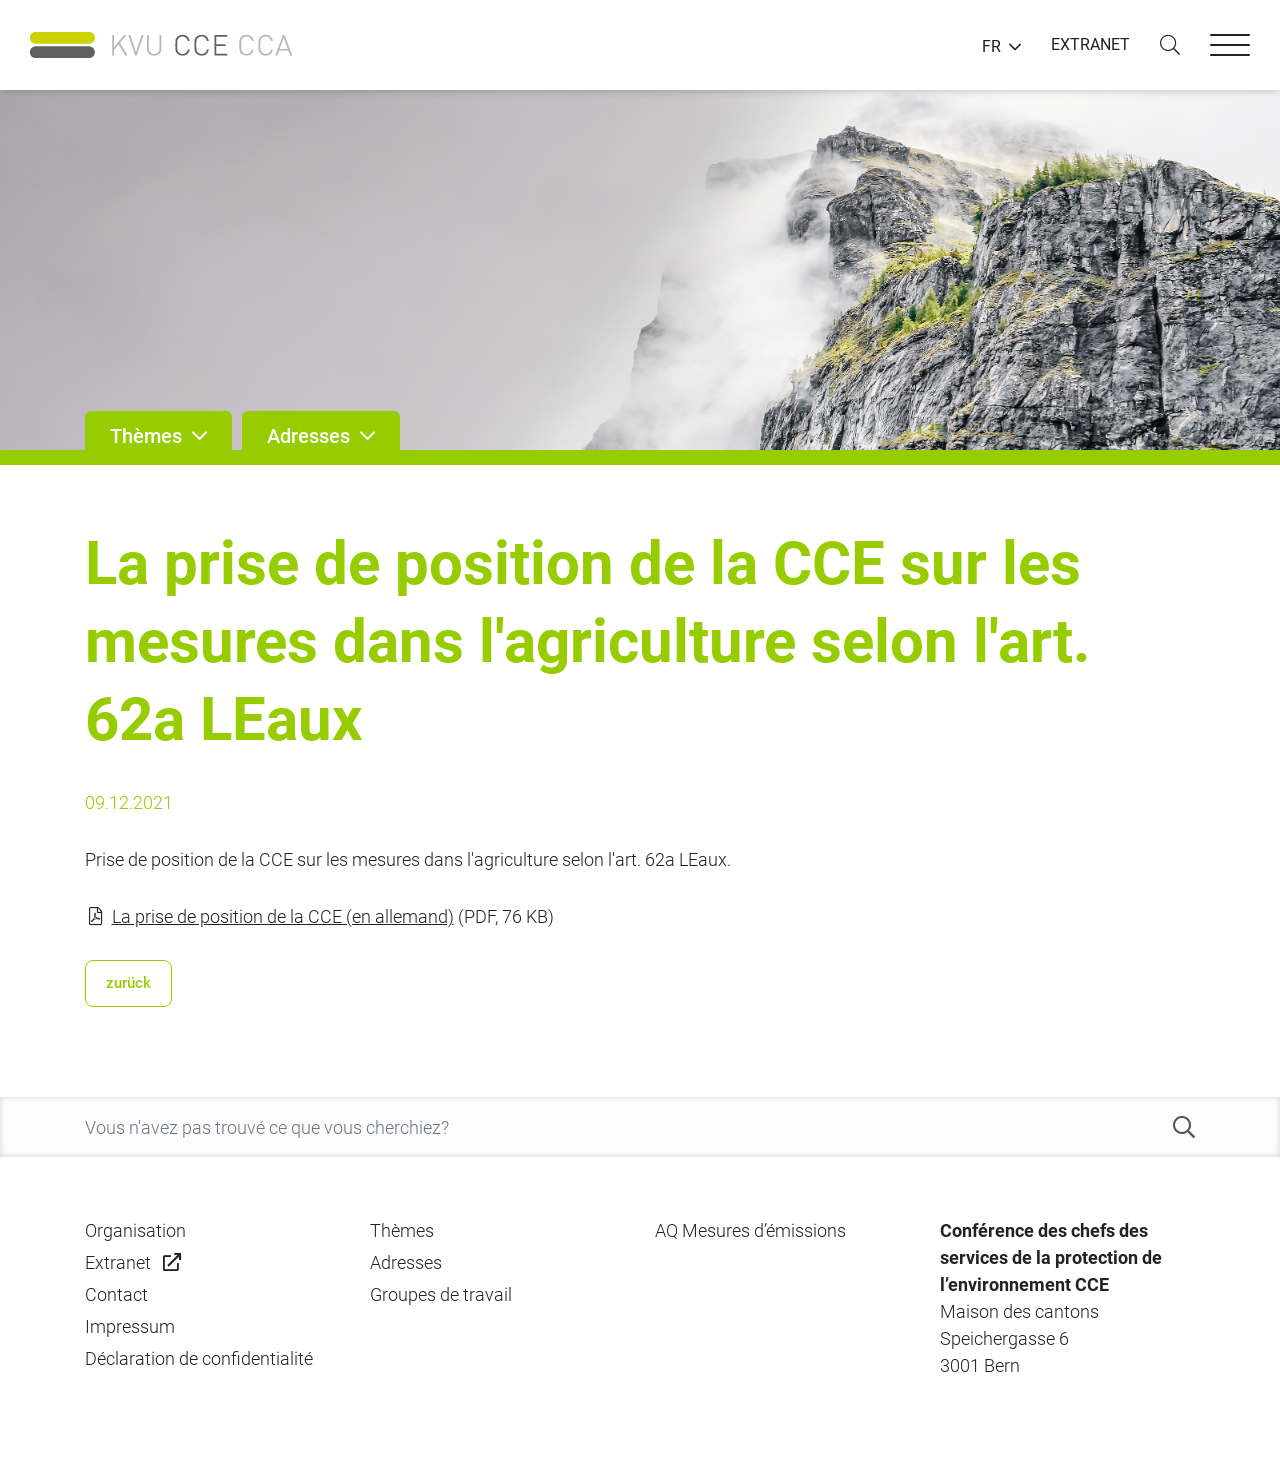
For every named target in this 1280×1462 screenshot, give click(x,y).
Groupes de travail (441, 1294)
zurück (128, 983)
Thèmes (402, 1230)
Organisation (135, 1230)
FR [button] (991, 47)
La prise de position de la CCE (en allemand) (283, 916)
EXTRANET (1090, 44)
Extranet (118, 1262)
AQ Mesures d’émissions (750, 1230)
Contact (116, 1294)
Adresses (406, 1262)
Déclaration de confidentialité (199, 1358)
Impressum (130, 1326)
